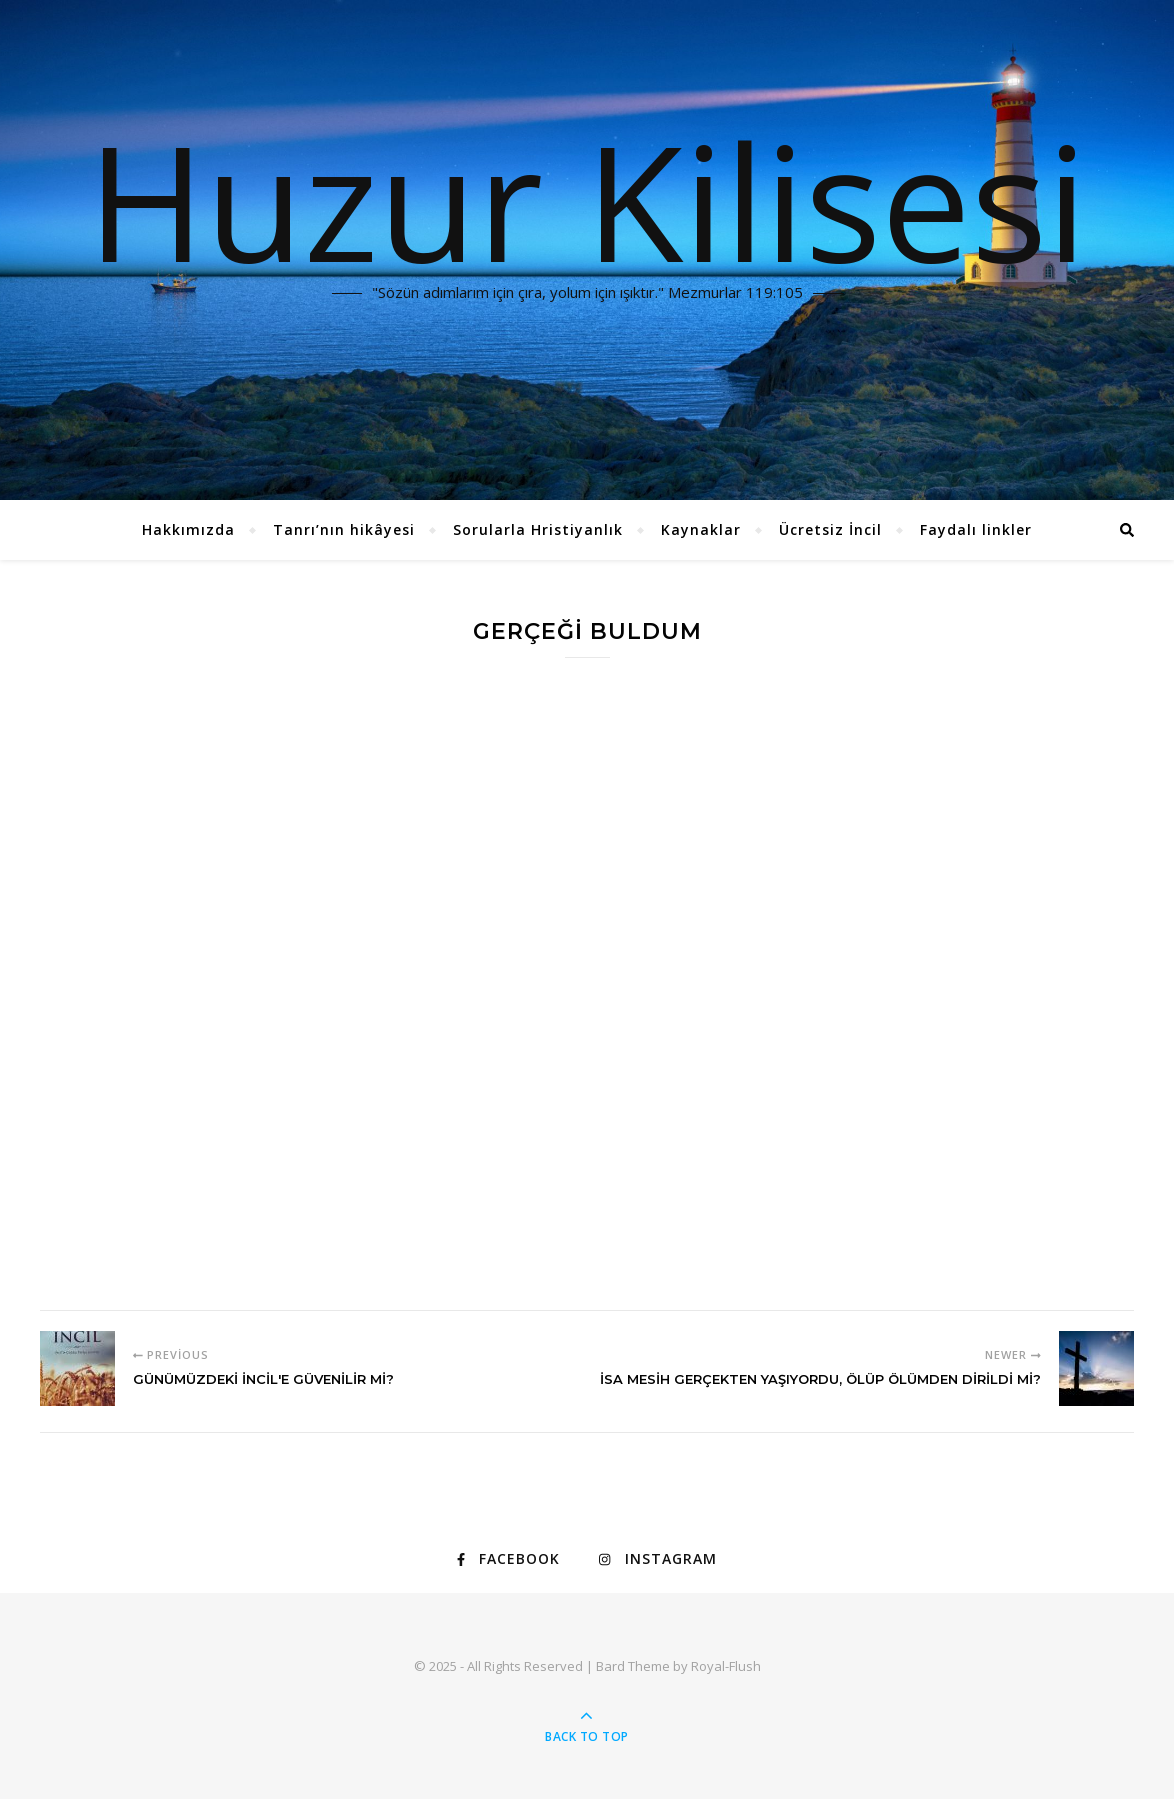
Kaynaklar (701, 529)
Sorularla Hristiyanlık (538, 529)
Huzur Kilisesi (587, 200)
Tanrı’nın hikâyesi (344, 529)
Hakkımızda (188, 529)
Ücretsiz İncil (830, 529)
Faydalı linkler (976, 529)
